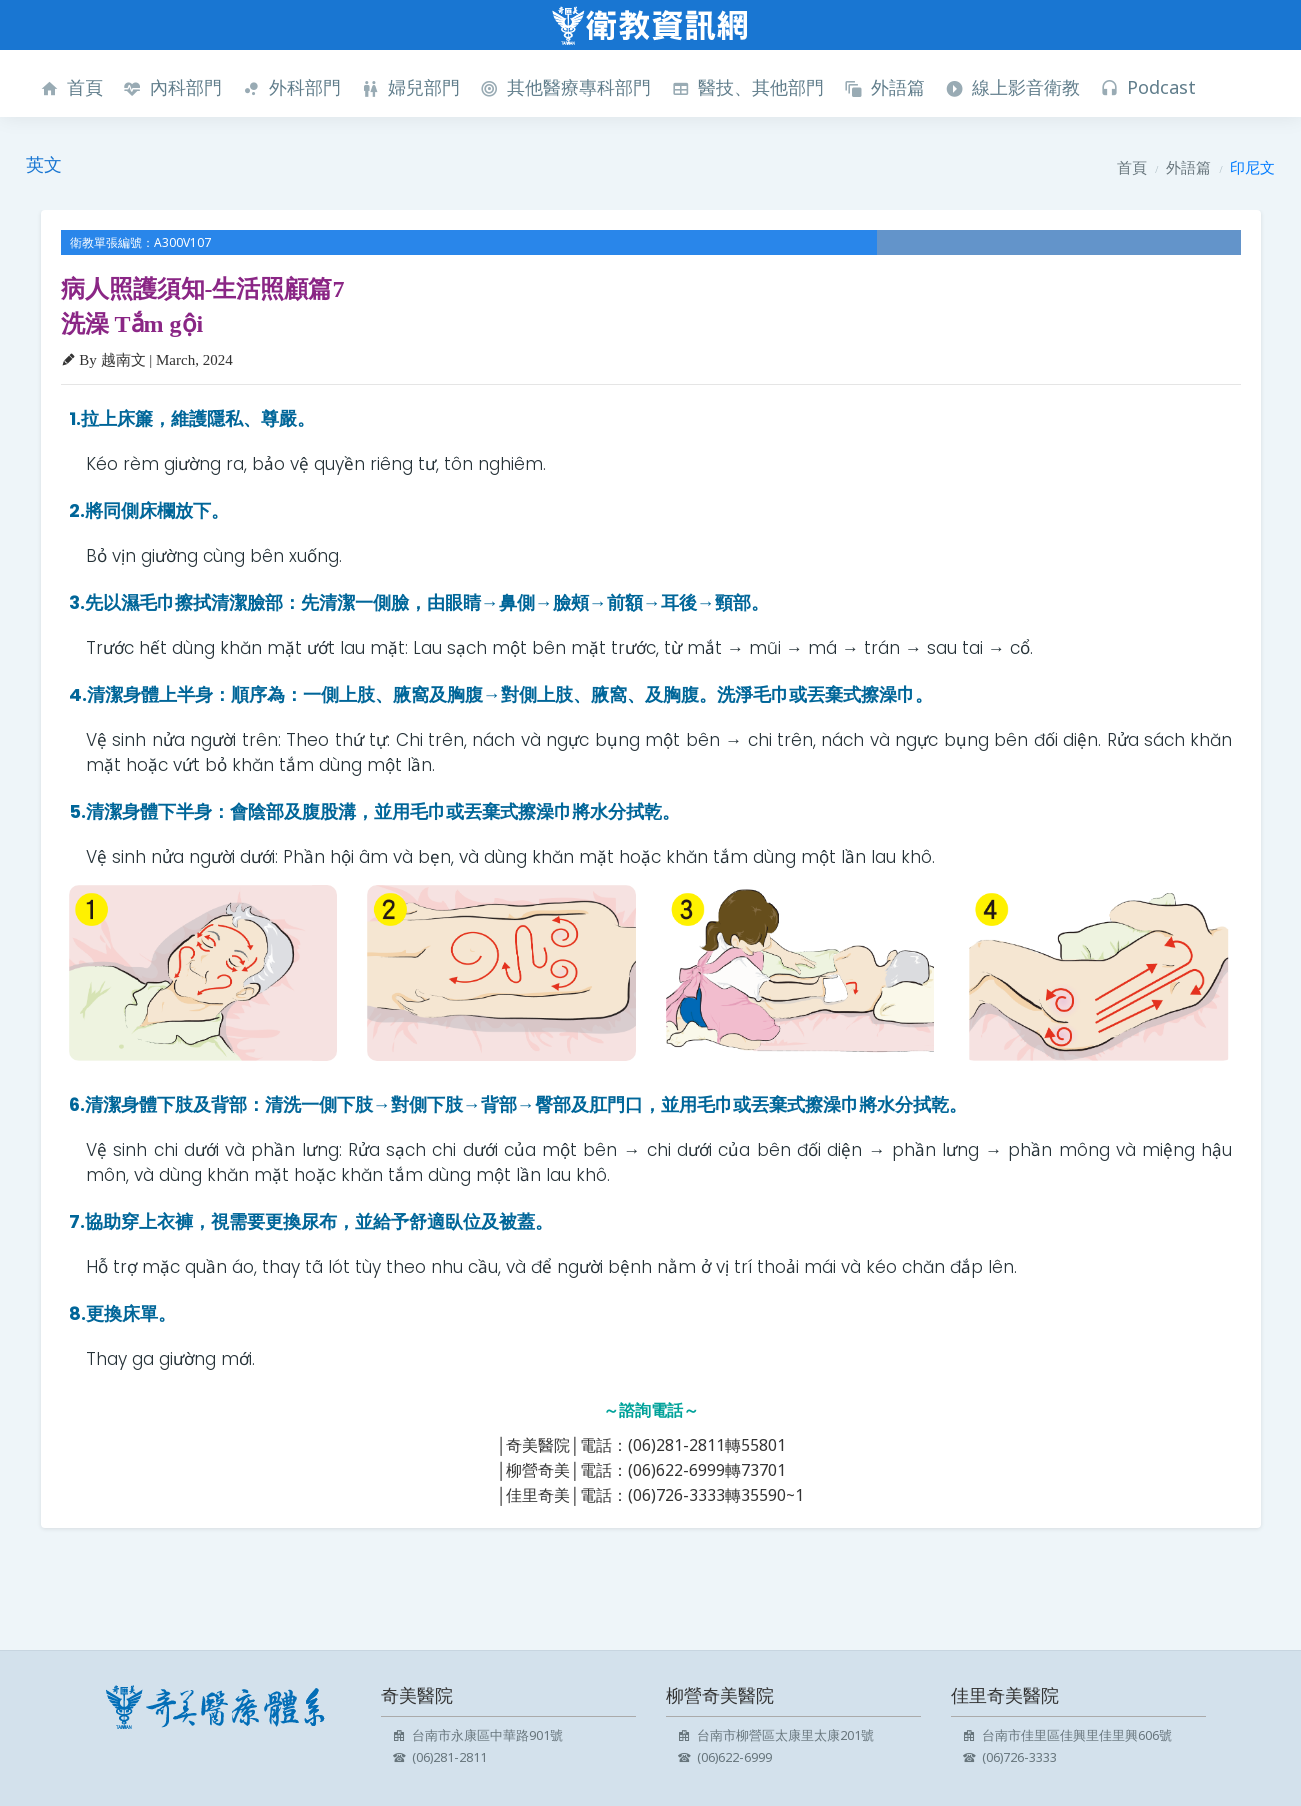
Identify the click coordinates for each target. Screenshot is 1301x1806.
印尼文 (1252, 167)
